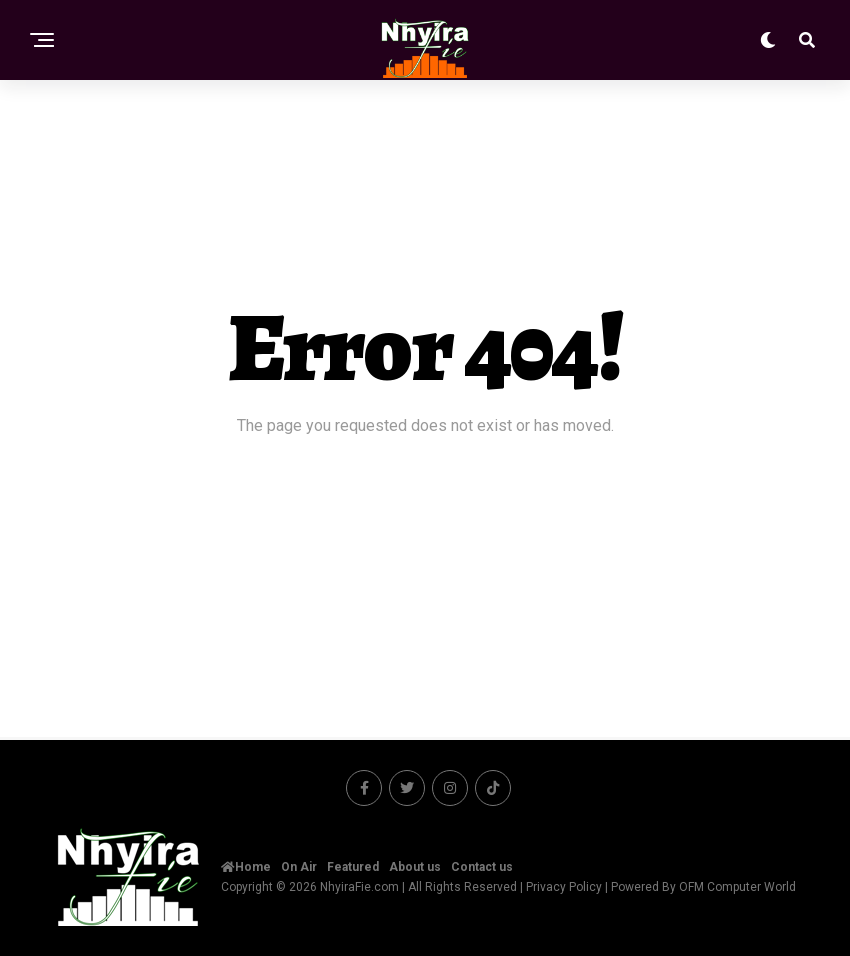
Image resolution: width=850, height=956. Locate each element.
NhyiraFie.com (359, 887)
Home (246, 867)
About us (415, 867)
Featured (353, 867)
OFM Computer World (737, 887)
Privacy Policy (564, 887)
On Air (299, 867)
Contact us (482, 867)
